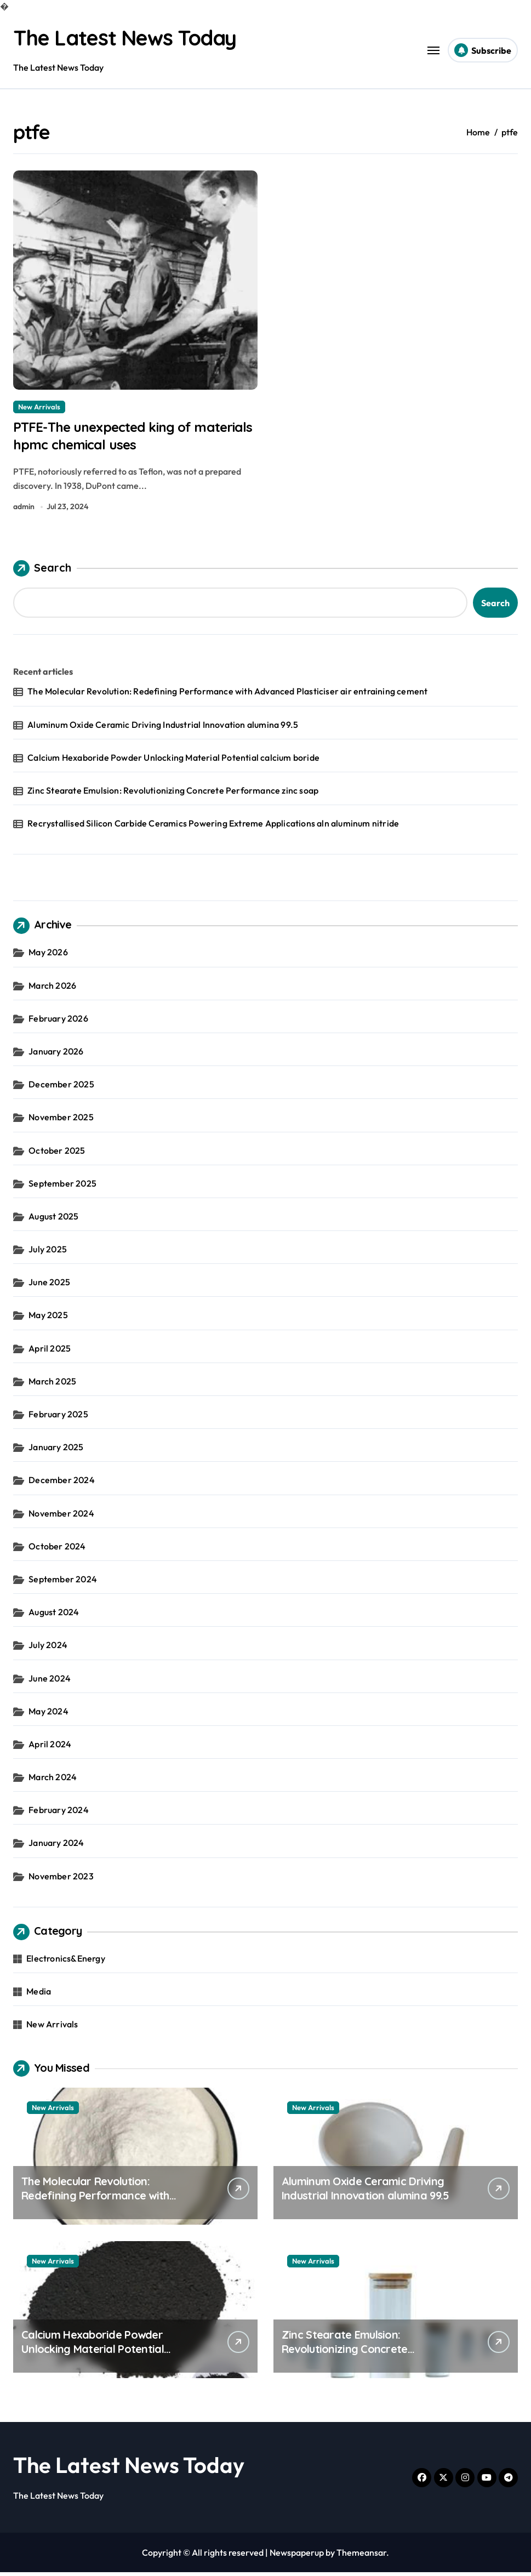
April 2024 (49, 1747)
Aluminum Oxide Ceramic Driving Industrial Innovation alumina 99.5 (162, 727)
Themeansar (361, 2556)
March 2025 (52, 1385)
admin (24, 510)
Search (42, 572)
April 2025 (49, 1351)
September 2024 (62, 1582)
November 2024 (61, 1516)
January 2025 (55, 1450)
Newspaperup (297, 2556)
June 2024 (49, 1681)
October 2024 (56, 1549)
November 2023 (61, 1879)
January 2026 (55, 1055)
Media (38, 1995)
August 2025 (53, 1220)
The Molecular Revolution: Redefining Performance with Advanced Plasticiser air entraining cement (227, 694)
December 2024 (61, 1483)
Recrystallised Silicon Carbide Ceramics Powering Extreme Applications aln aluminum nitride (213, 827)
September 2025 (62, 1186)
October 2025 (56, 1153)
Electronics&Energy (65, 1962)
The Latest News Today (130, 37)
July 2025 (47, 1252)
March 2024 (52, 1780)
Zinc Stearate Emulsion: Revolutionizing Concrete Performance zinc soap (172, 794)
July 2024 (47, 1648)
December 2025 (61, 1087)
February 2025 (58, 1417)
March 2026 (52, 988)
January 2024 (56, 1846)
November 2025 (61, 1120)
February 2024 (58, 1813)
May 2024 (48, 1714)
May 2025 (48, 1318)
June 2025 (49, 1285)
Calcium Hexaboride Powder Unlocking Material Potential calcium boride (173, 761)
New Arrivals (39, 406)
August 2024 (53, 1615)
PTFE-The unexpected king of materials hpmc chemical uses (114, 437)
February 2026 (58, 1021)
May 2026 (48, 955)
